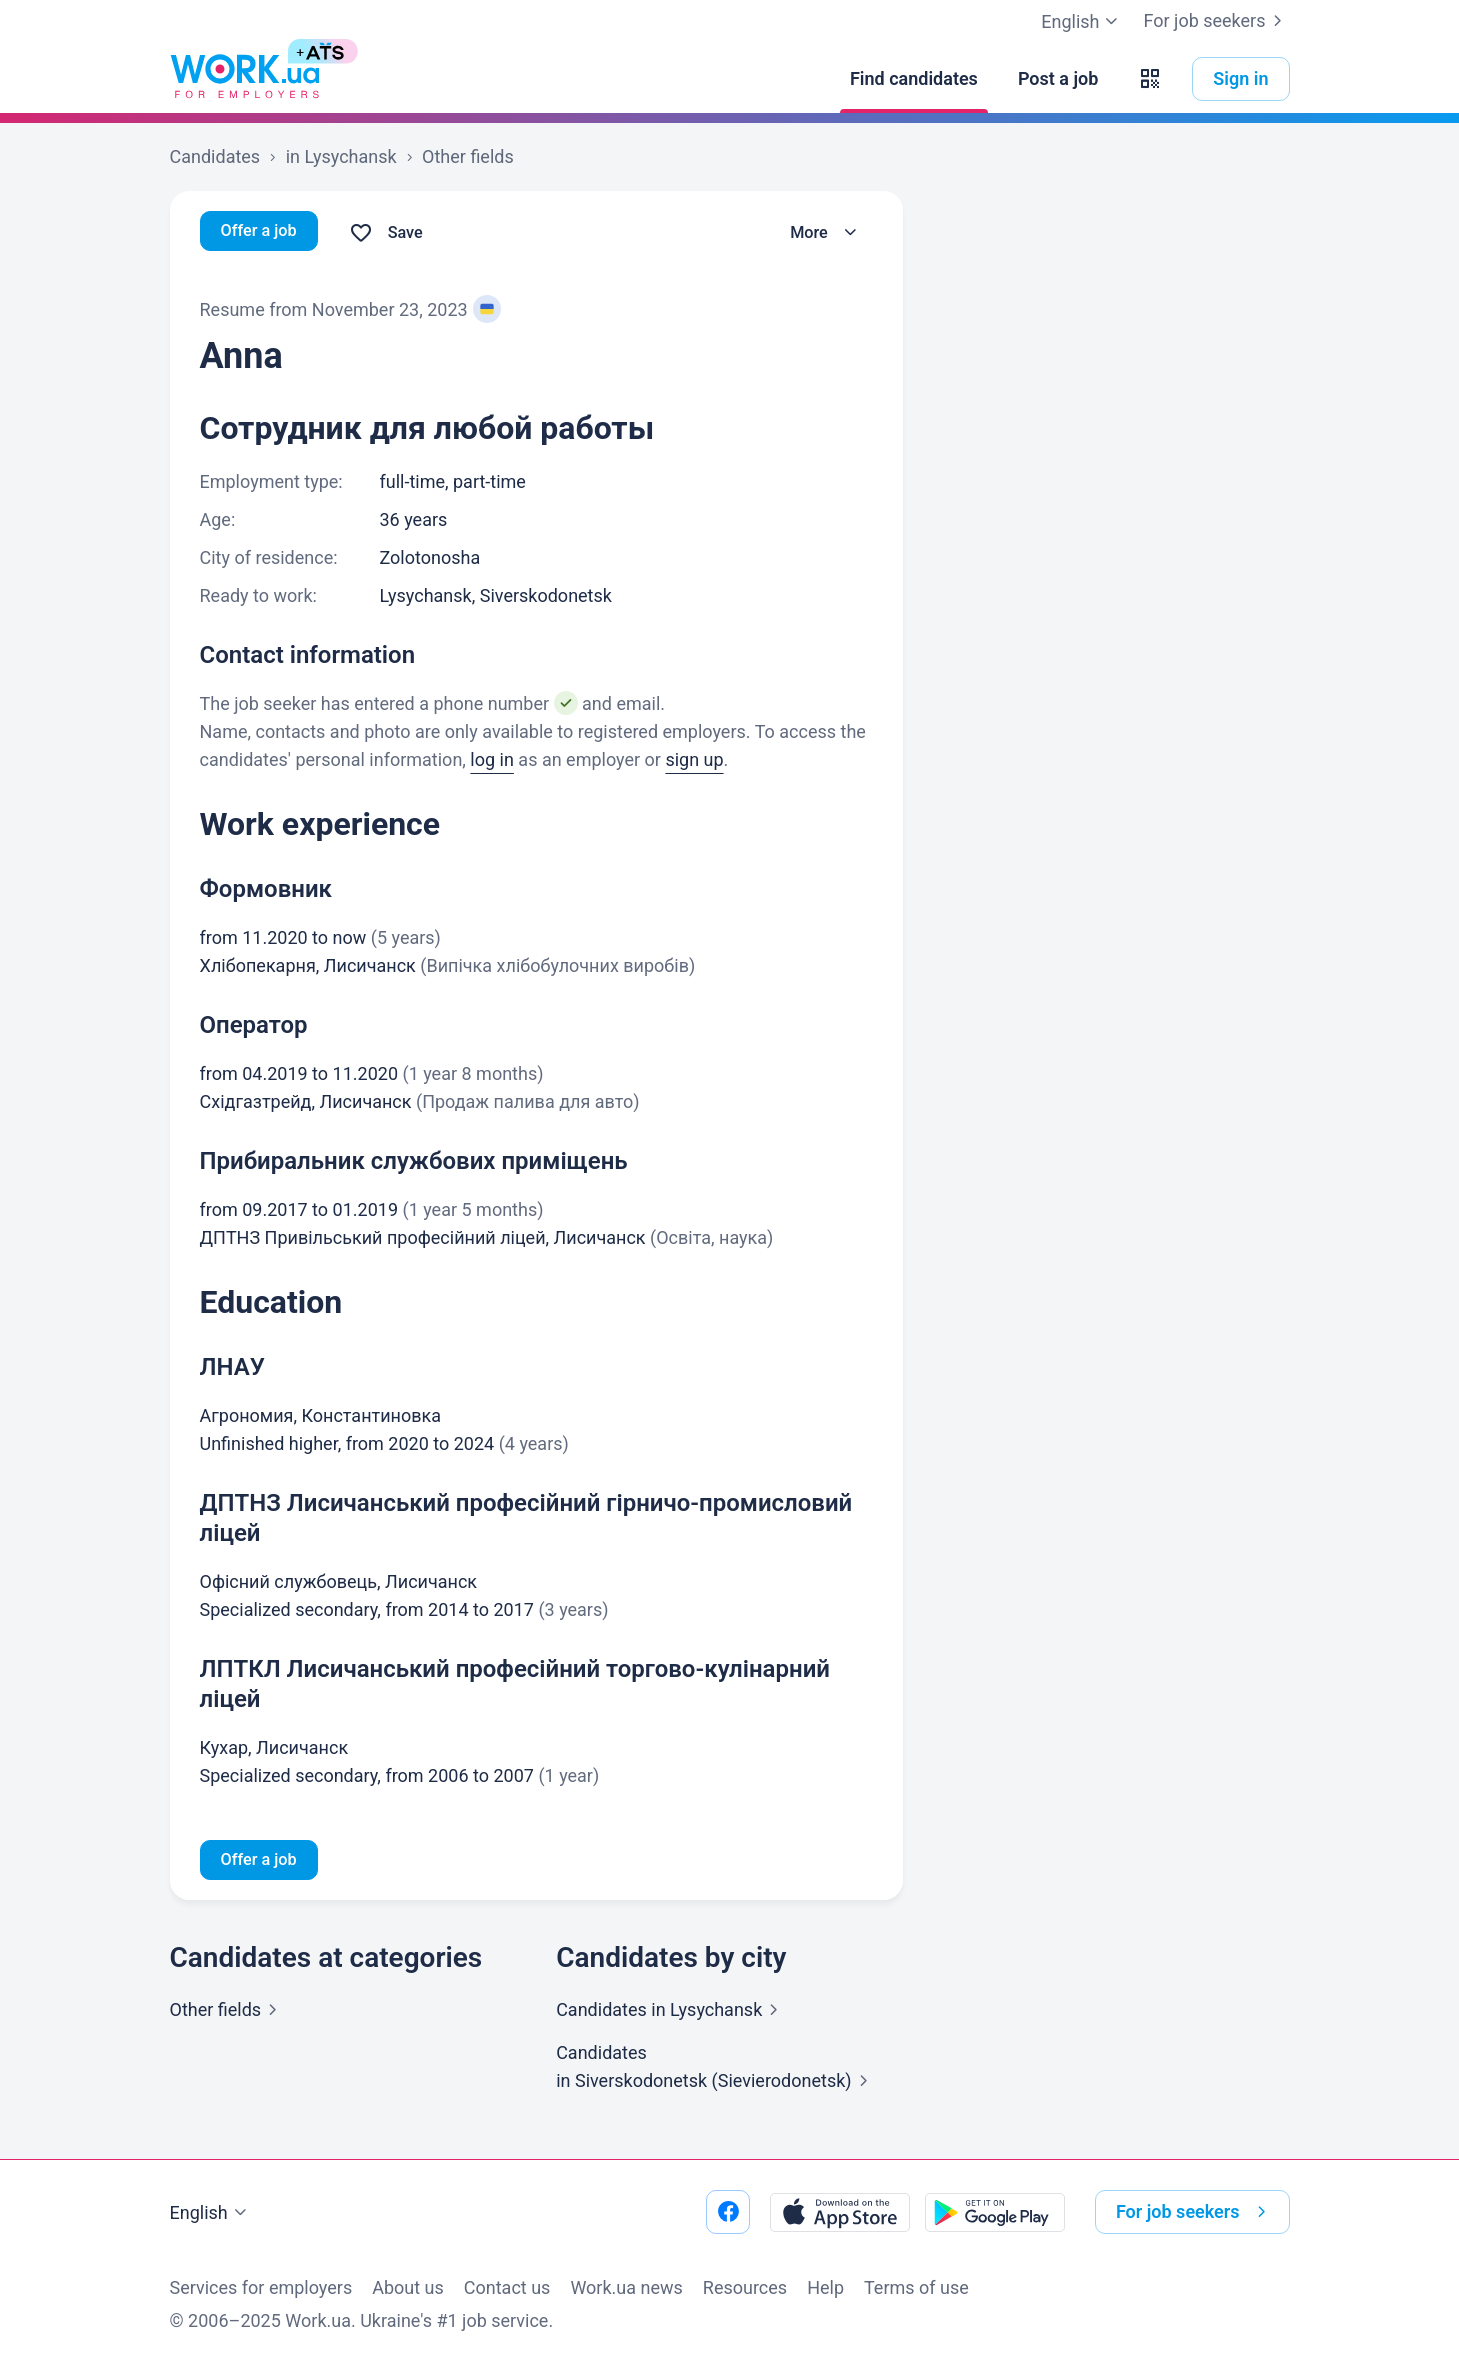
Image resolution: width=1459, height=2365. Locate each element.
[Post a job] (1058, 79)
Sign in (1240, 78)
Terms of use (916, 2287)
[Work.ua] (245, 79)
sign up (694, 759)
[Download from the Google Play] (995, 2212)
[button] (1150, 79)
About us (408, 2287)
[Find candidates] (914, 79)
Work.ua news (626, 2287)
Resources (745, 2287)
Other (228, 2013)
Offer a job (263, 232)
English (211, 2213)
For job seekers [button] (1195, 2212)
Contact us (507, 2287)
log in (492, 759)
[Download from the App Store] (840, 2212)
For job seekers (1216, 21)
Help (825, 2287)
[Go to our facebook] (728, 2212)
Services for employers (261, 2287)
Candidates (671, 2013)
